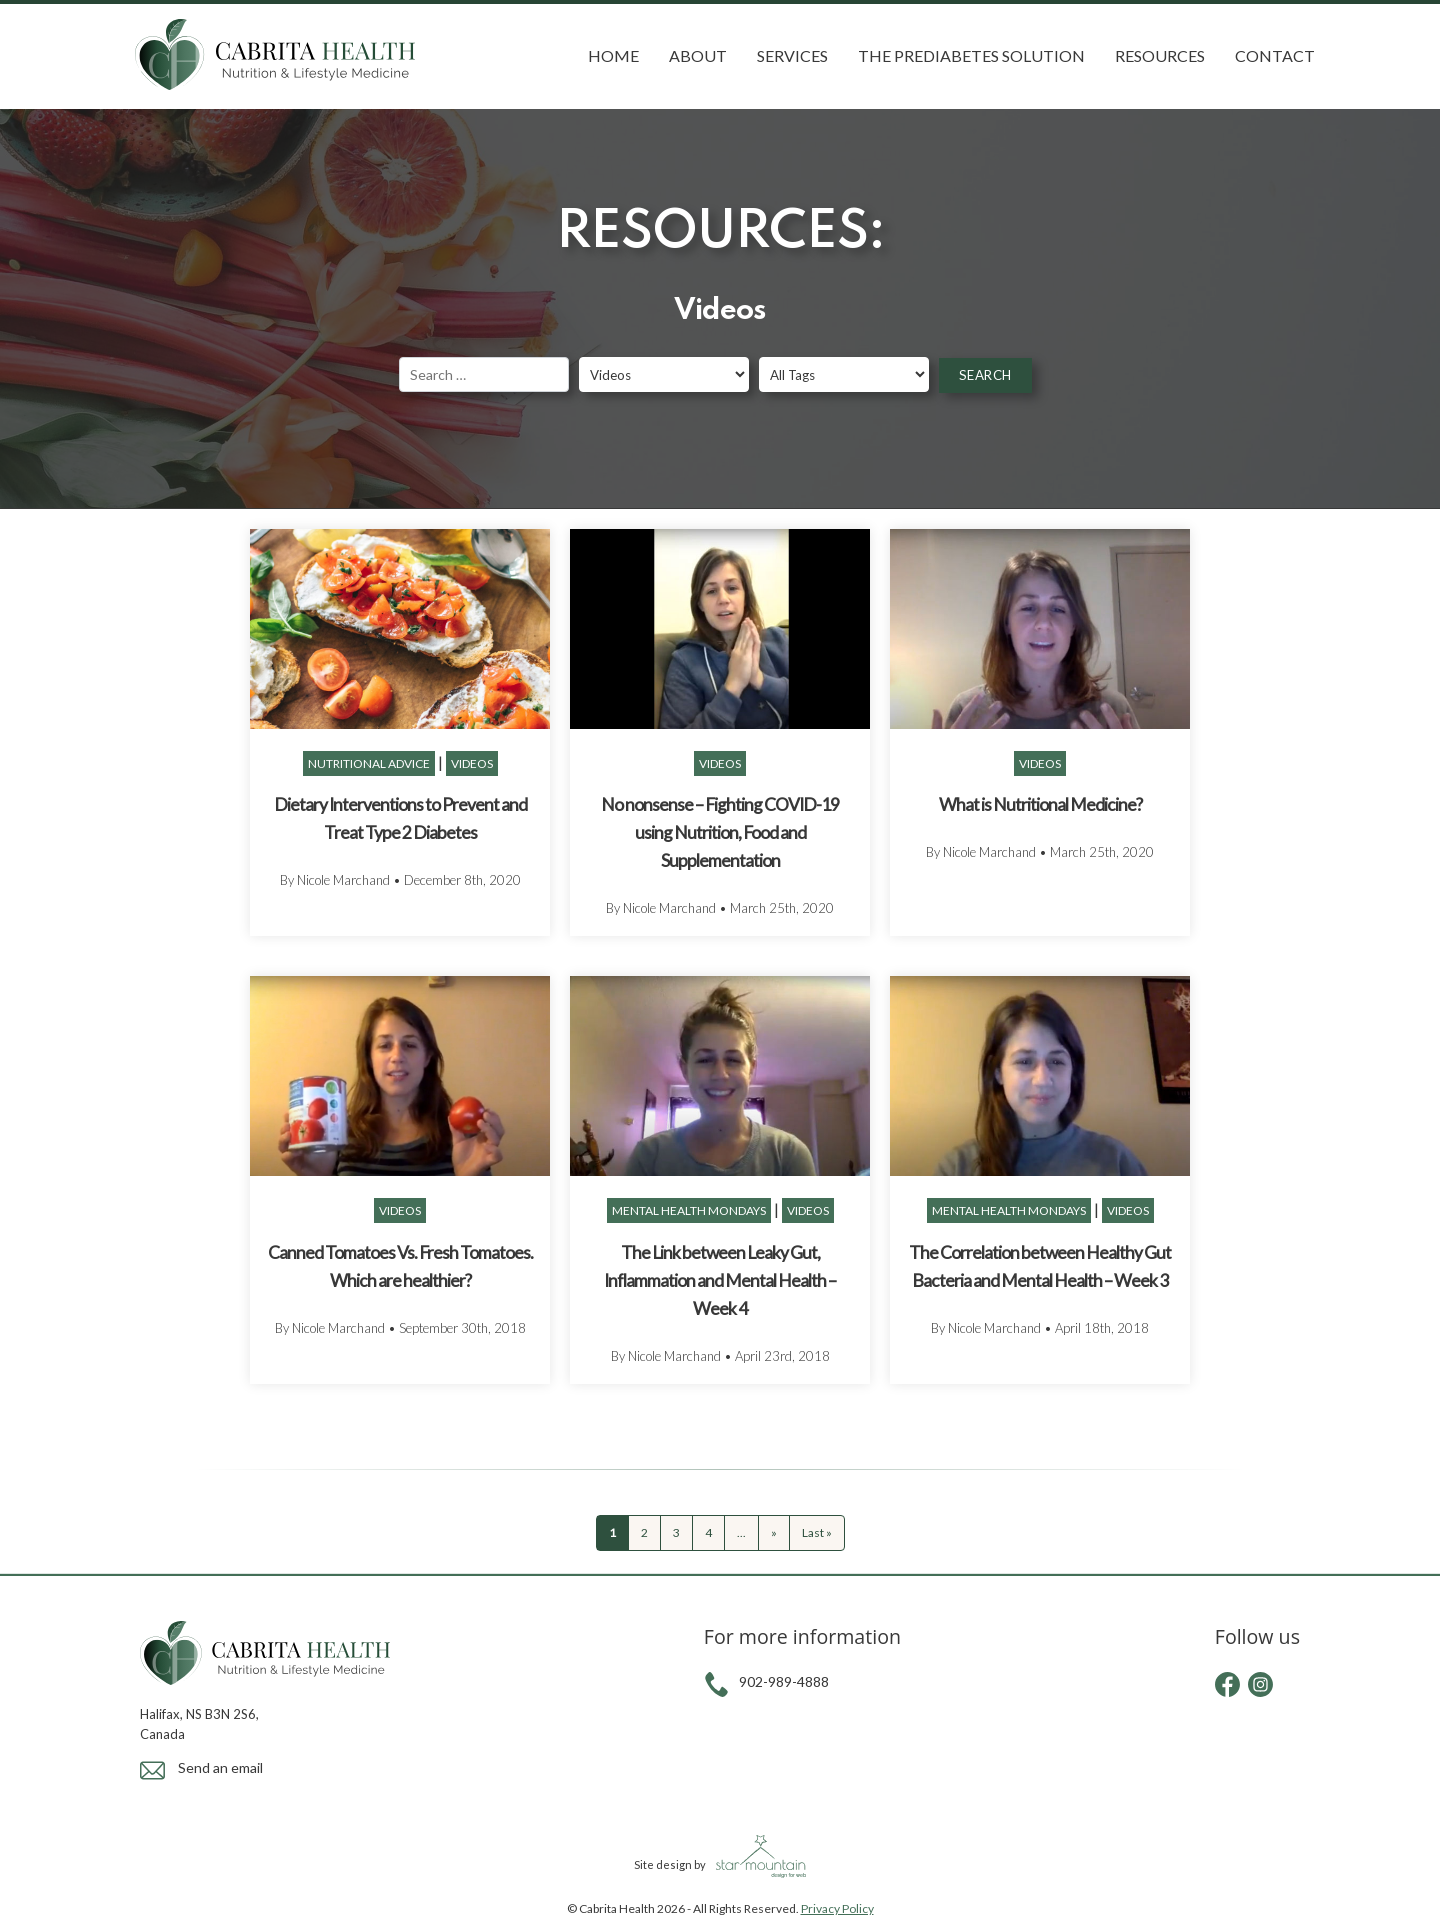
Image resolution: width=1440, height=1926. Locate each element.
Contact (1275, 55)
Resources (1160, 55)
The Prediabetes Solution (971, 55)
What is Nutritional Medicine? (1040, 804)
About (698, 55)
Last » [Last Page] (817, 1532)
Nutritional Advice (369, 763)
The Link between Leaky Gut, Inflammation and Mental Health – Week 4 (720, 1280)
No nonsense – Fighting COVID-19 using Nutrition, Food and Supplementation (720, 832)
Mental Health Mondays (689, 1210)
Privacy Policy (837, 1908)
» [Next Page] (774, 1532)
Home (613, 55)
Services (792, 55)
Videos (472, 763)
